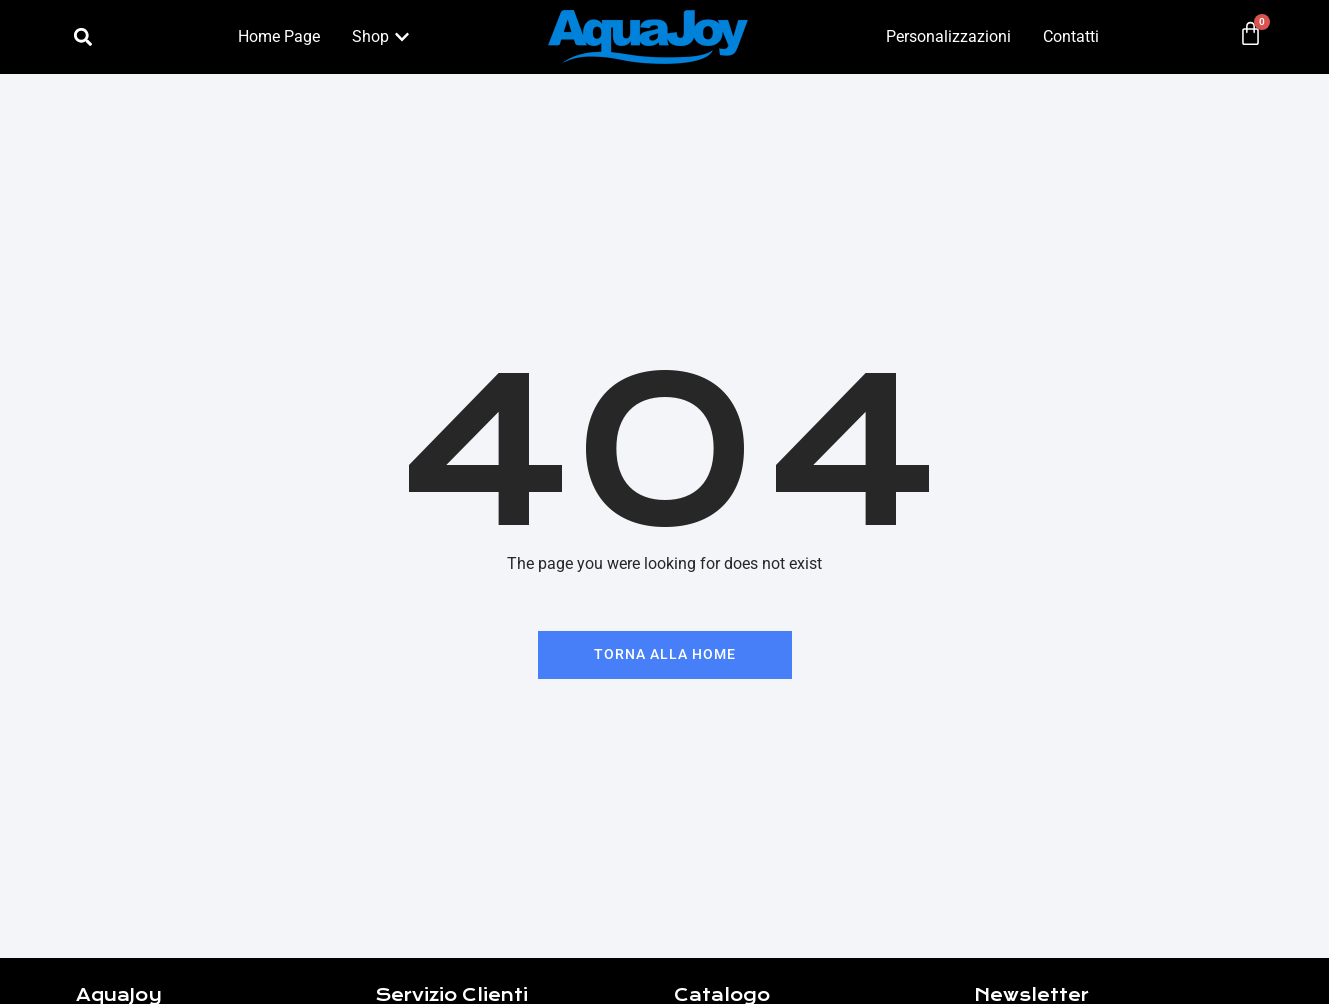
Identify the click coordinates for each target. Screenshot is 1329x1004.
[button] (82, 37)
